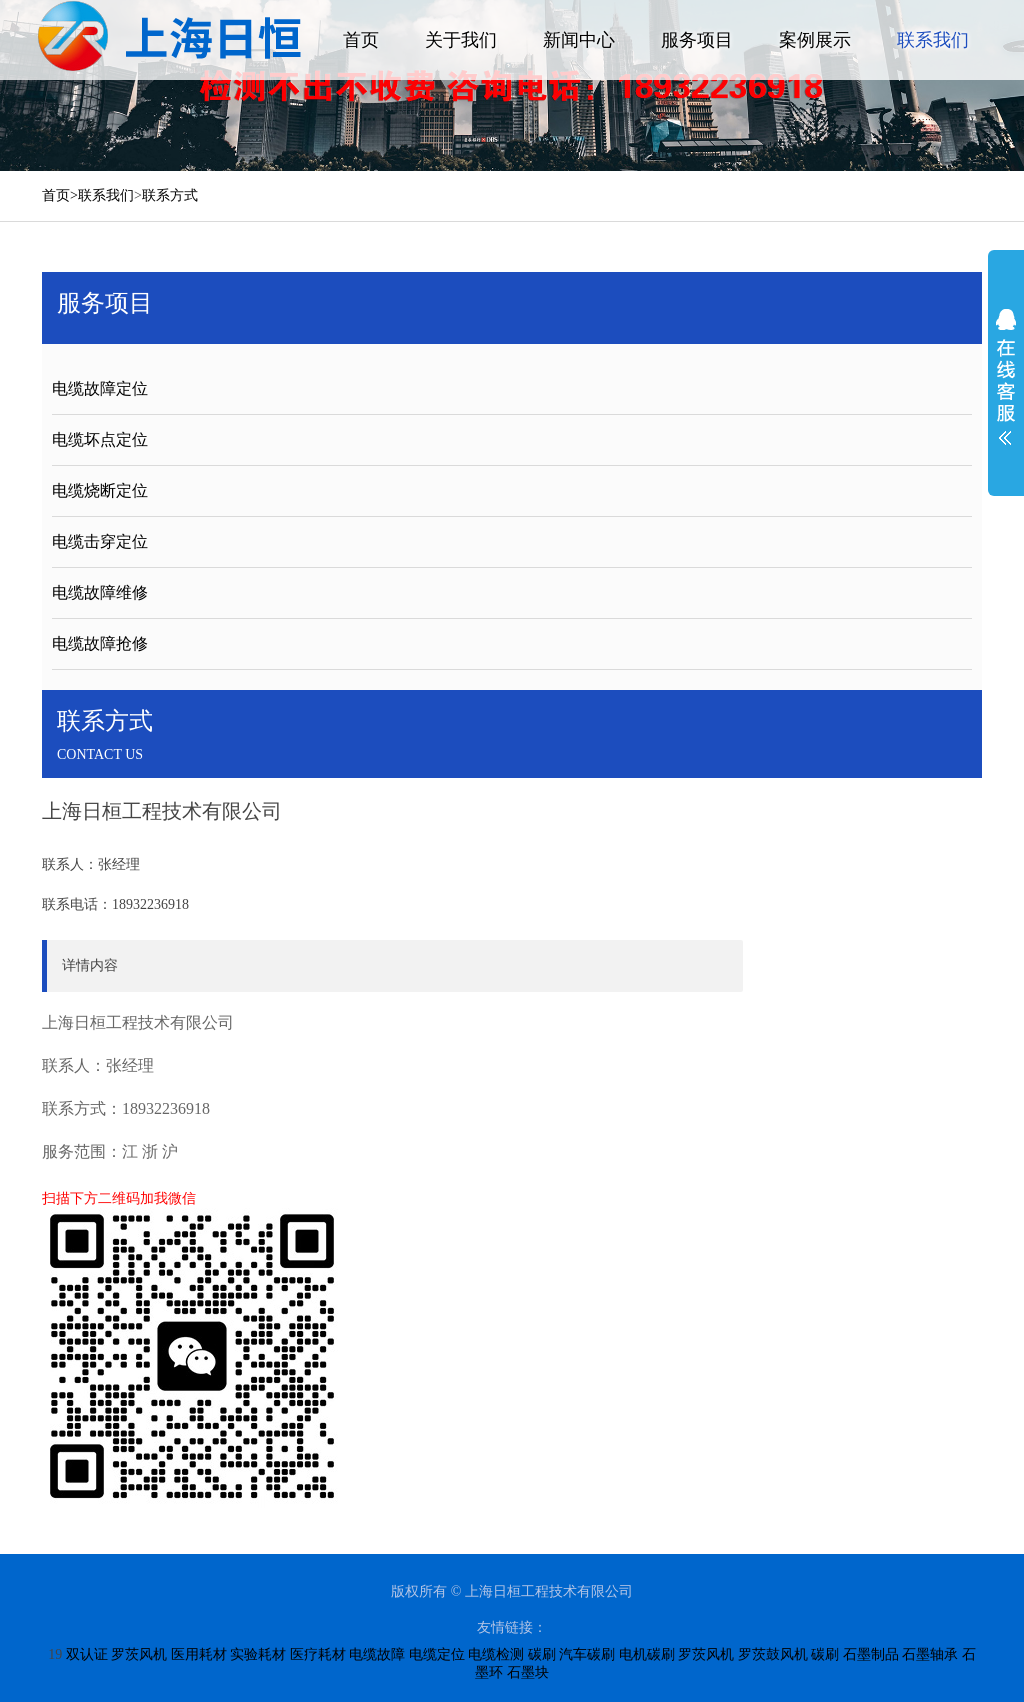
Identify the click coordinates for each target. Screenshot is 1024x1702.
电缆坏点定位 (100, 439)
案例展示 (815, 40)
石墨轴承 (930, 1654)
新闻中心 (579, 40)
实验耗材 (258, 1654)
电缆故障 (377, 1654)
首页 (361, 40)
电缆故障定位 (100, 388)
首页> (60, 195)
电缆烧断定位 (100, 490)
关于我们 (461, 40)
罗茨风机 (139, 1654)
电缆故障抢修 (100, 643)
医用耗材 (199, 1654)
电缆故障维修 (100, 592)
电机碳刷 (647, 1654)
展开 (1006, 377)
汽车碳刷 (587, 1654)
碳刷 (542, 1654)
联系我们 (933, 40)
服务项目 (697, 40)
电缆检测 (496, 1654)
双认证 (87, 1654)
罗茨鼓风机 (773, 1654)
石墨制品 (871, 1654)
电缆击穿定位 (100, 541)
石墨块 (528, 1672)
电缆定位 (437, 1654)
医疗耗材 (318, 1654)
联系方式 (170, 195)
